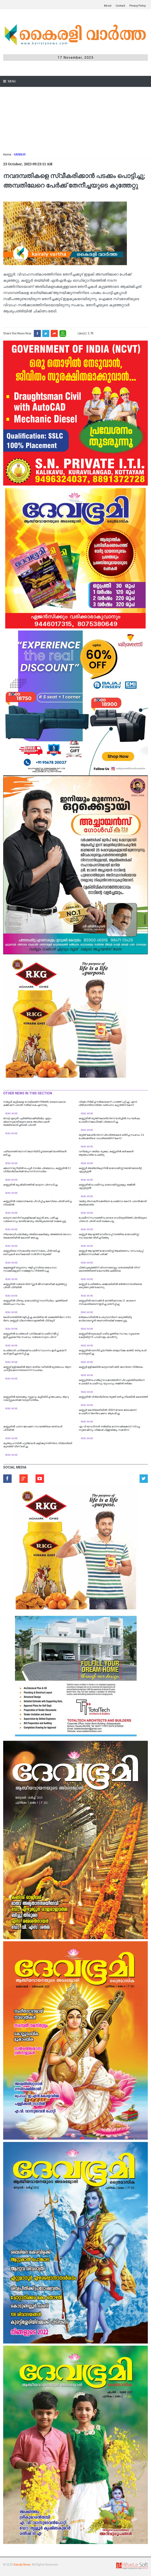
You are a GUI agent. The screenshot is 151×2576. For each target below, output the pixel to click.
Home (7, 154)
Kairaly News (22, 2564)
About (107, 5)
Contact (120, 5)
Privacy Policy (137, 5)
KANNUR (20, 154)
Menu (11, 81)
